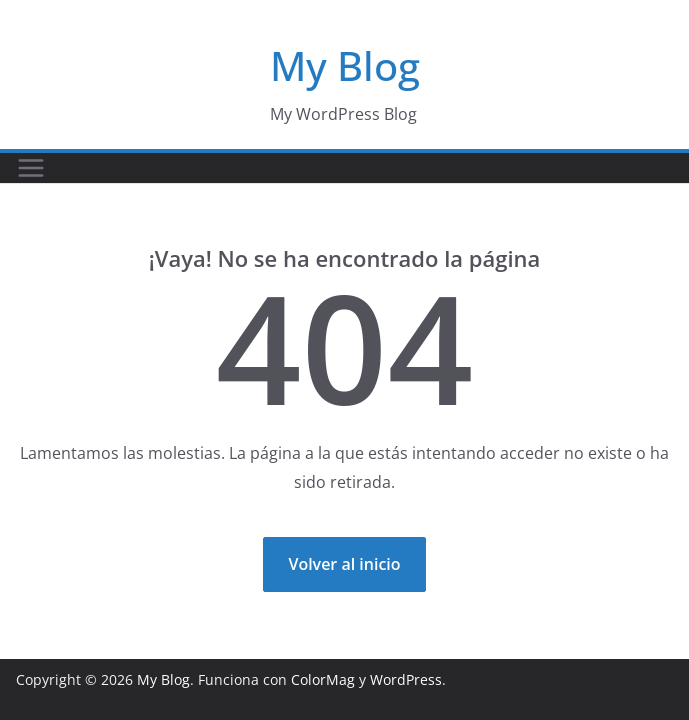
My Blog (345, 65)
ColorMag (323, 679)
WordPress (406, 679)
